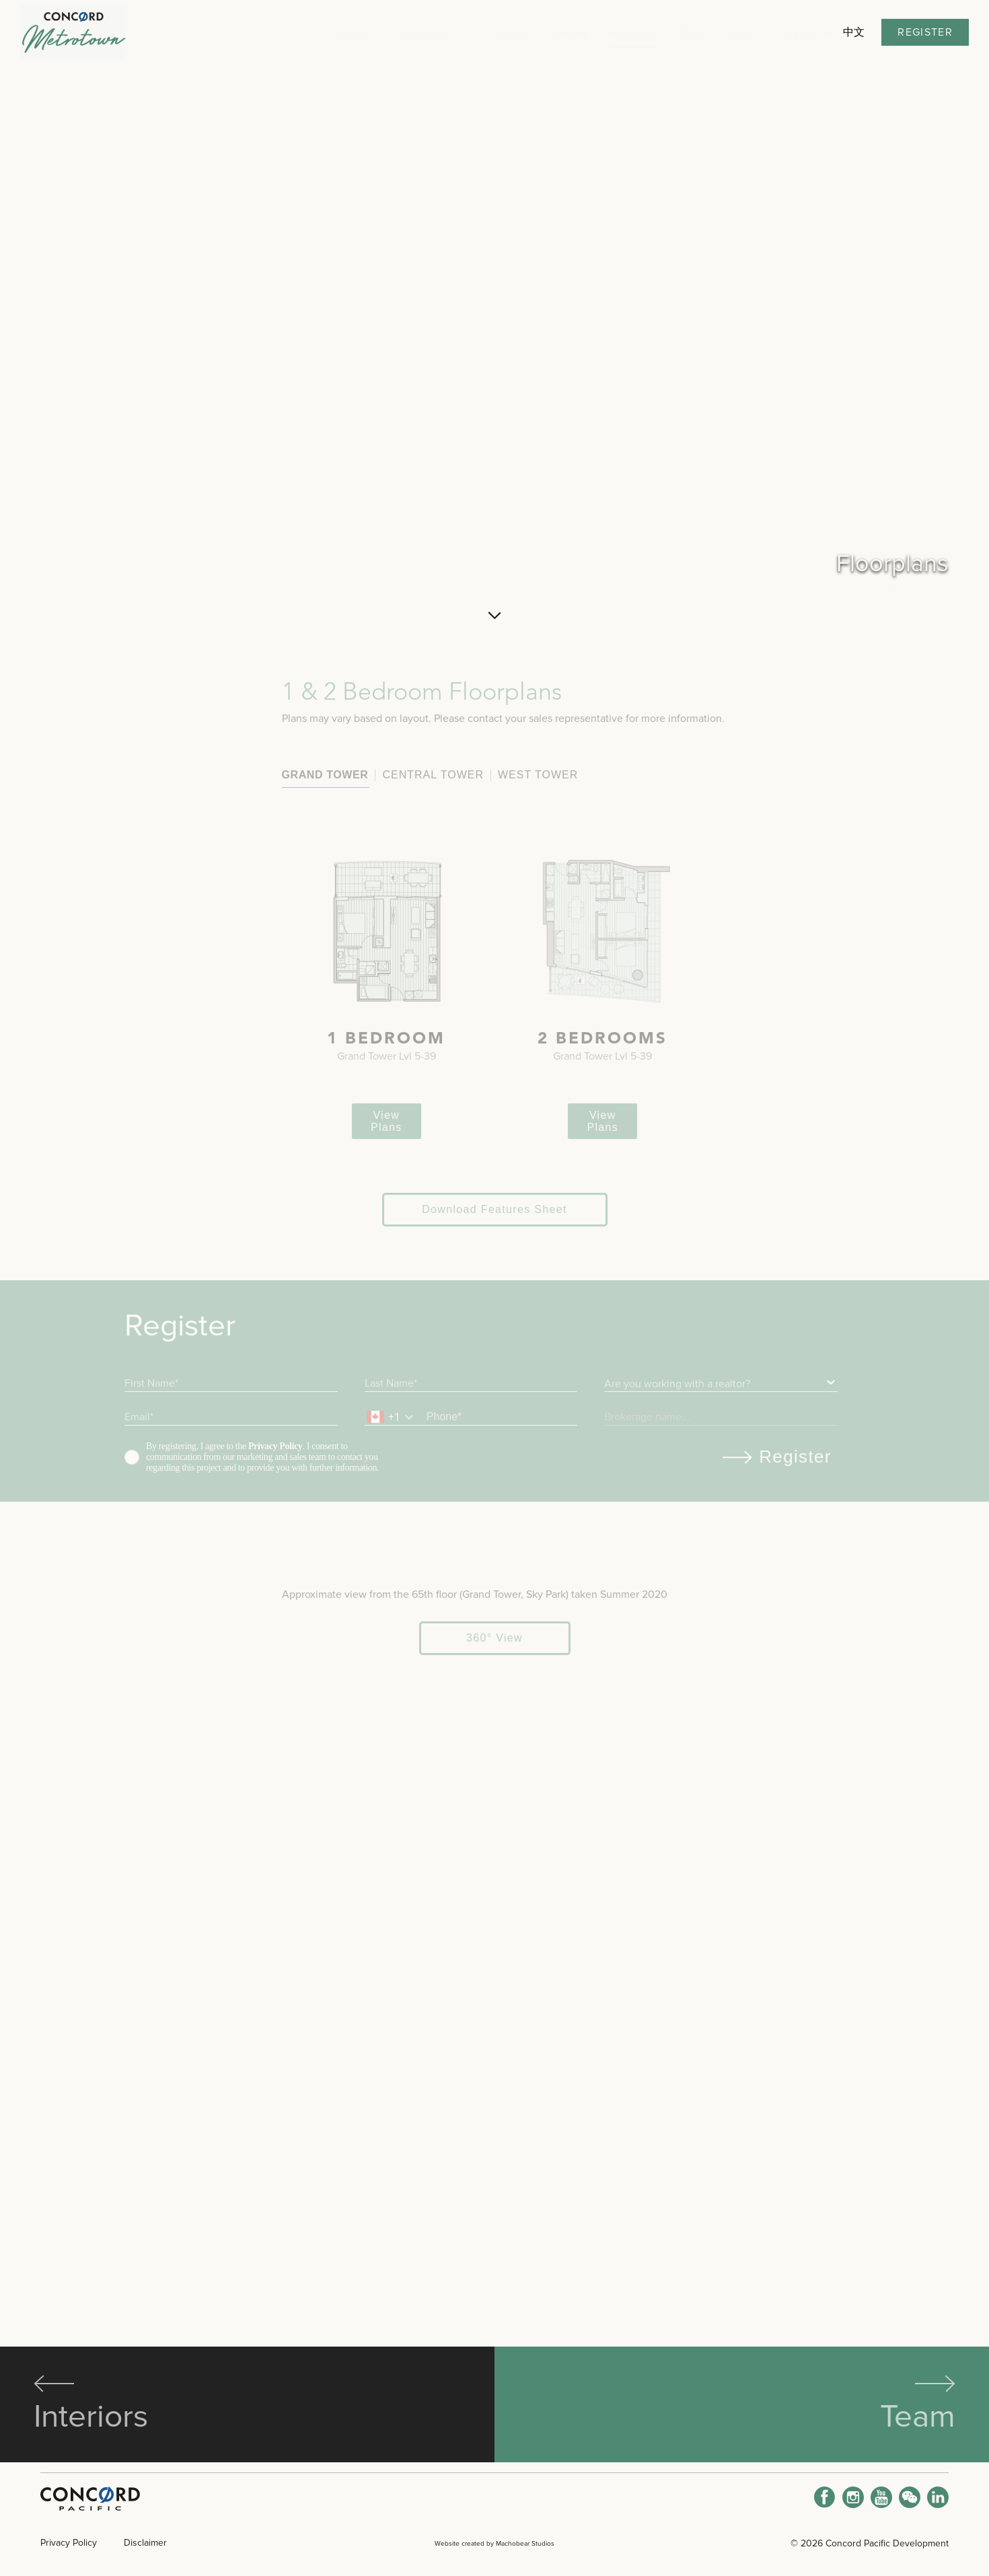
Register (925, 32)
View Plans (296, 1331)
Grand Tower (144, 985)
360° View (494, 2287)
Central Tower (252, 985)
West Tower (357, 985)
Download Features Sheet (494, 1420)
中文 (854, 32)
